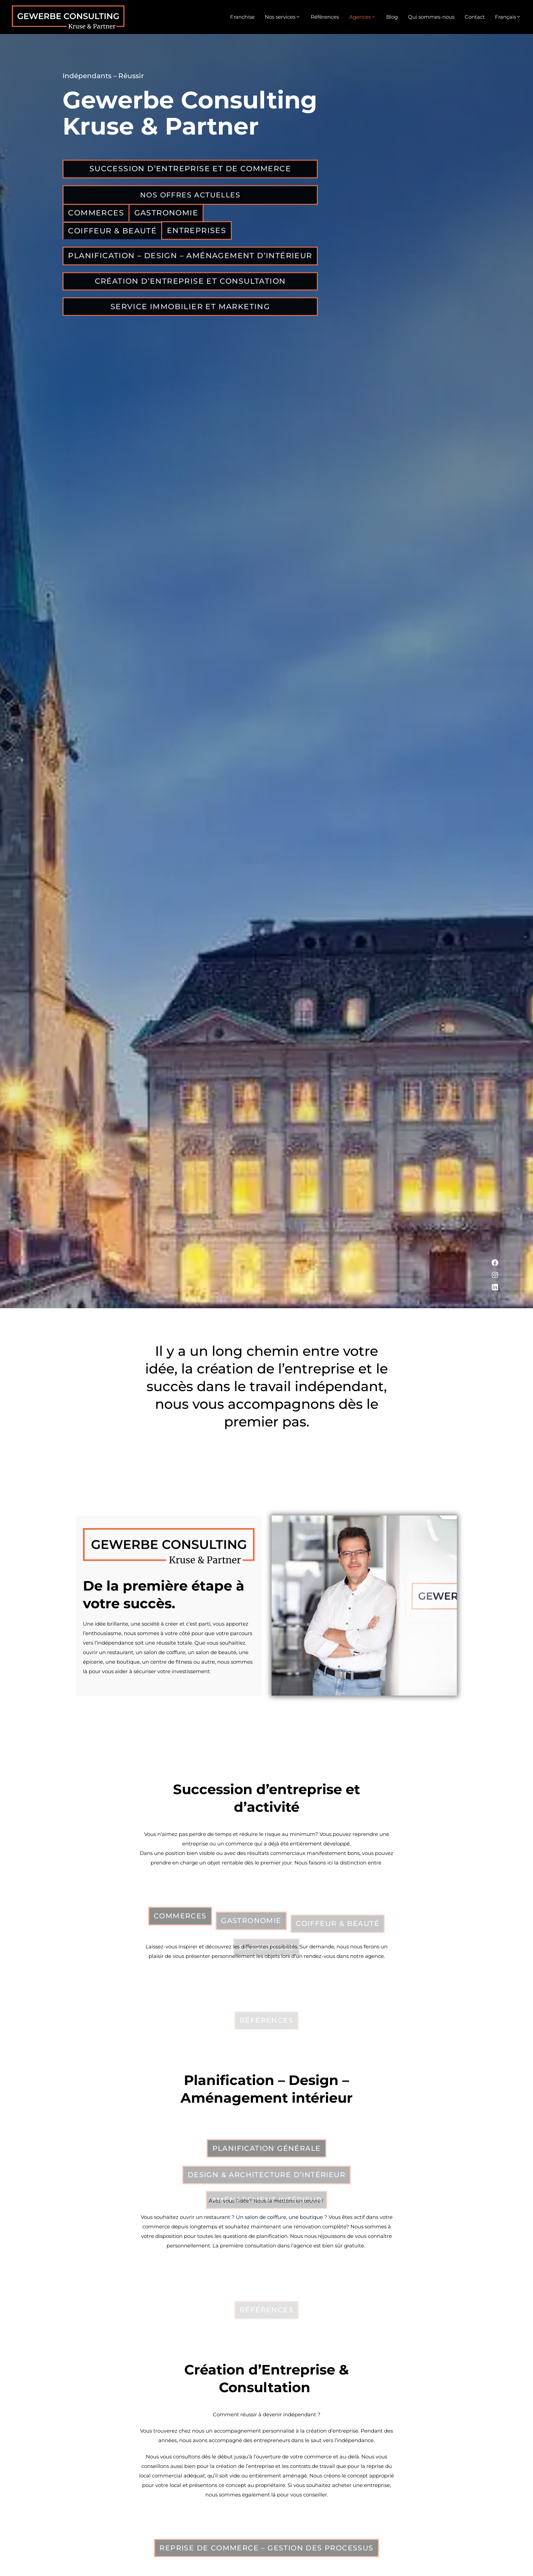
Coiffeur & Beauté (113, 237)
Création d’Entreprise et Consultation (190, 290)
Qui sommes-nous (431, 17)
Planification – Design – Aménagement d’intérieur (191, 264)
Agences (362, 17)
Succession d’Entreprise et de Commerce (191, 173)
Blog (392, 17)
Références (325, 17)
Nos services (282, 17)
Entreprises (198, 237)
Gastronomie (168, 219)
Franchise (242, 17)
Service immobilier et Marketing (190, 317)
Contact (475, 17)
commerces (97, 219)
